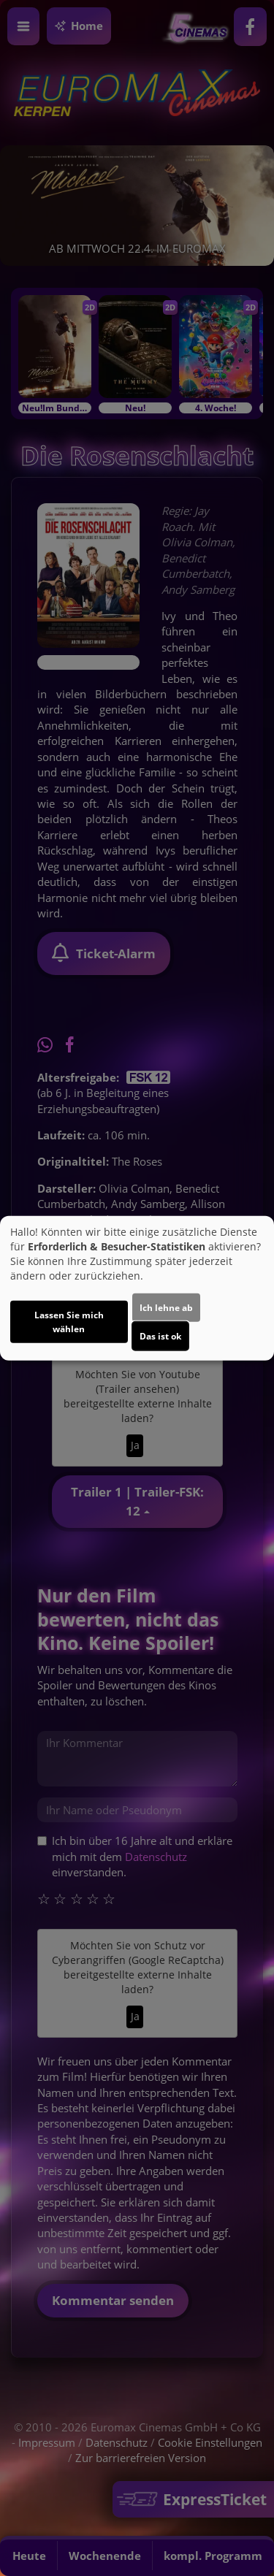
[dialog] (137, 1288)
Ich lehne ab (166, 1308)
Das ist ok (160, 1336)
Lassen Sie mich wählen (69, 1322)
